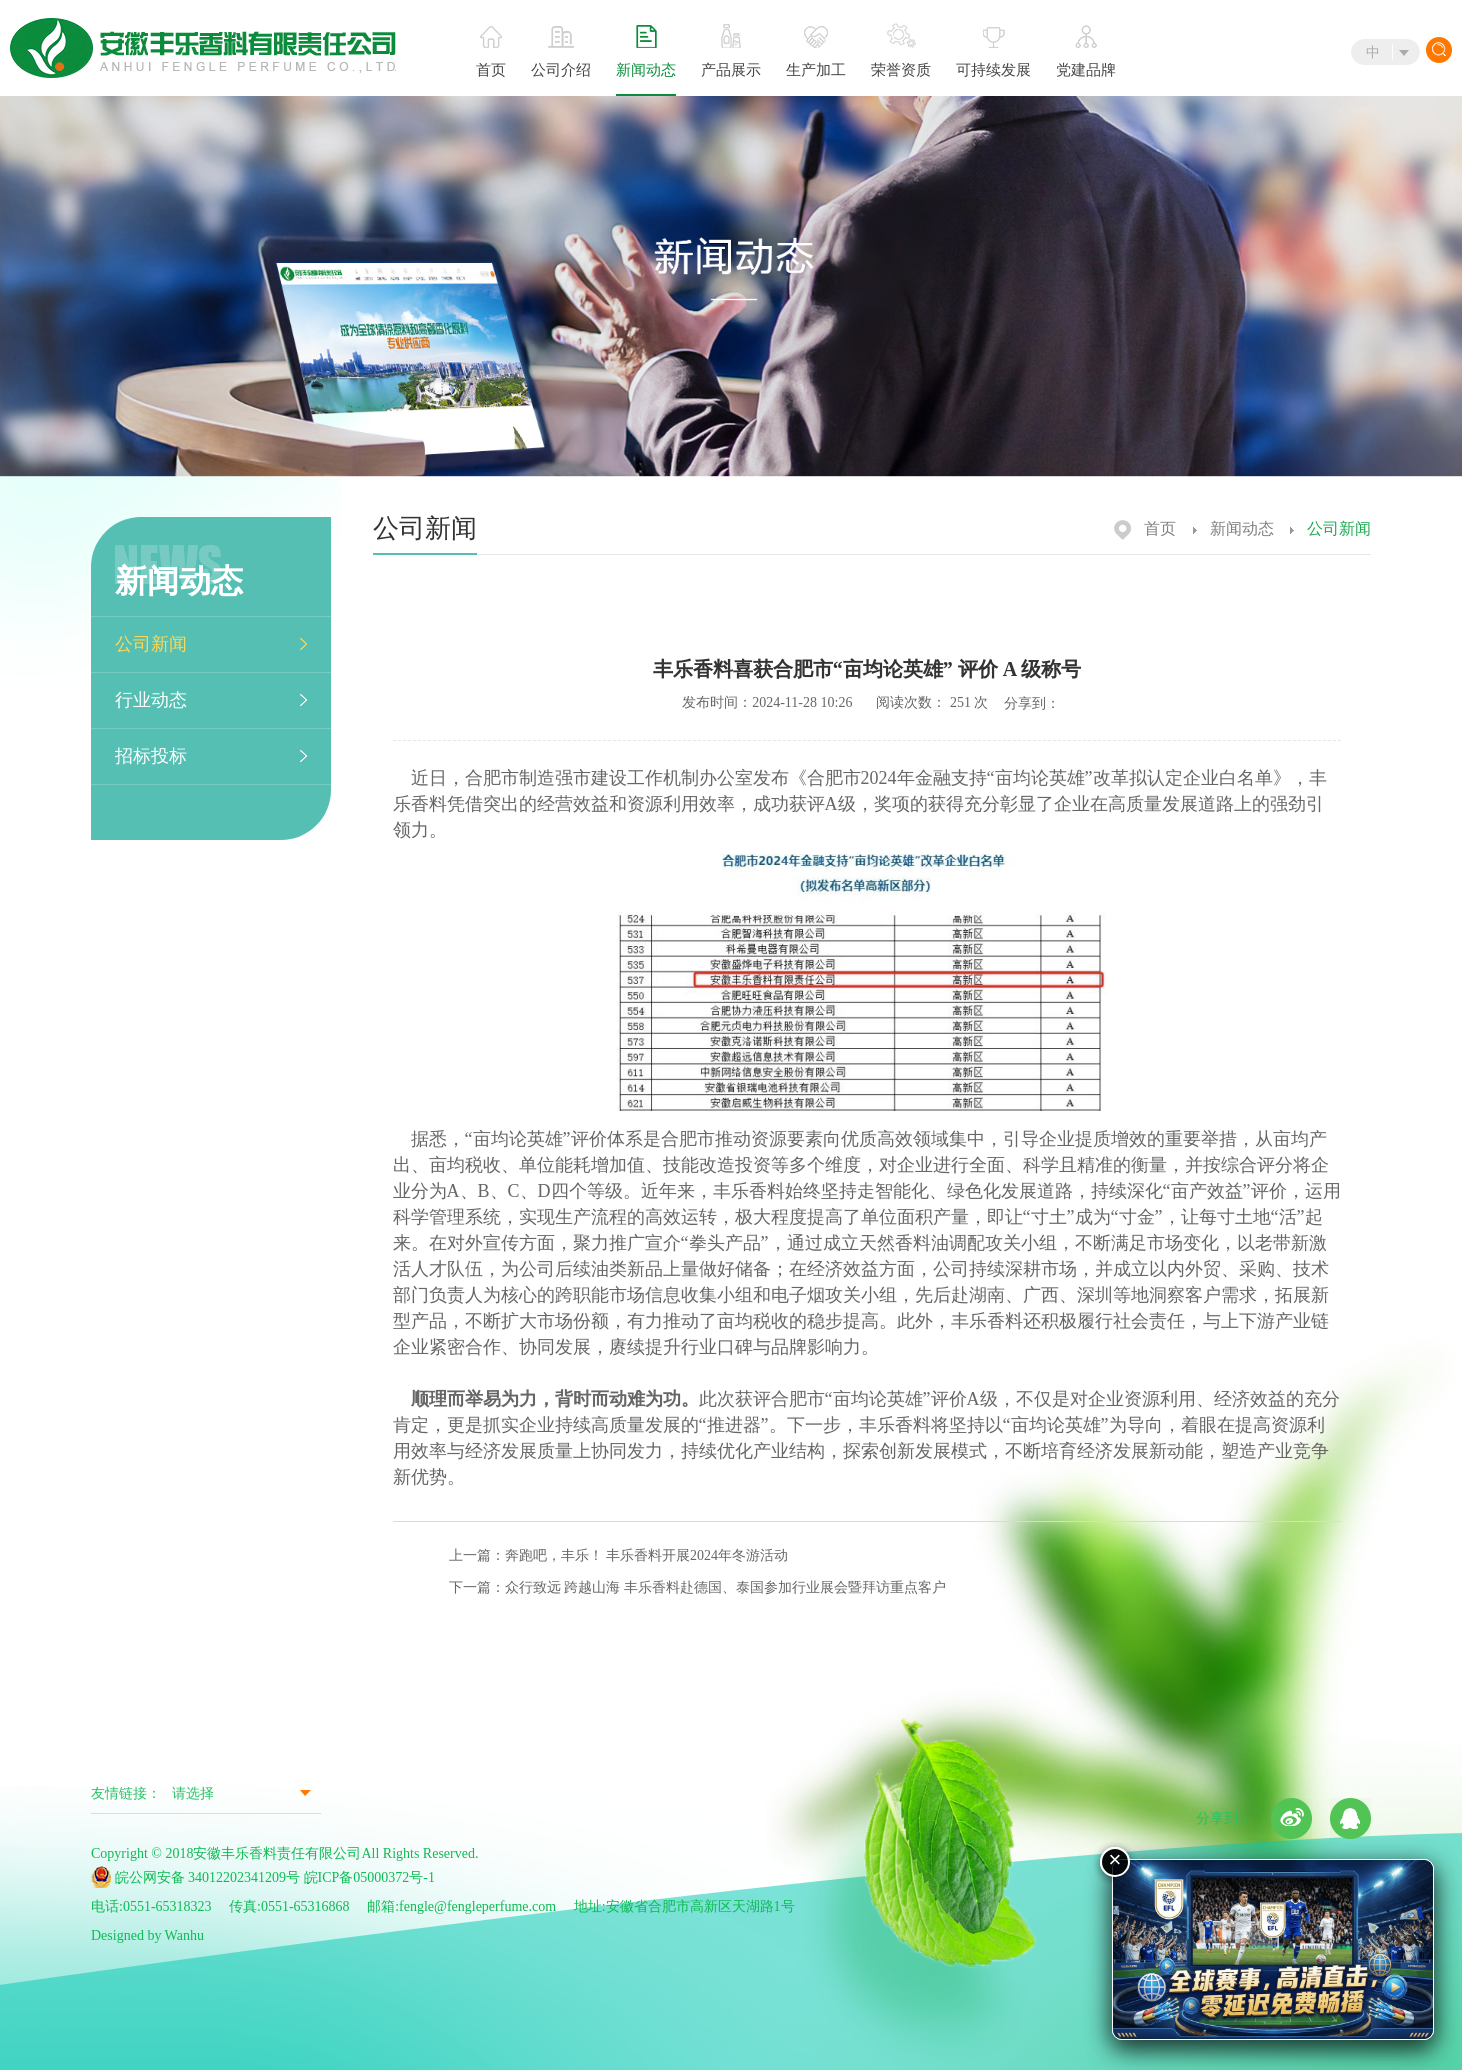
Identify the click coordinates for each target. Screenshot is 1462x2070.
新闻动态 (646, 51)
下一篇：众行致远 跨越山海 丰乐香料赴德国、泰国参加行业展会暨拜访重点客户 (697, 1587)
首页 (491, 52)
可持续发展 (993, 52)
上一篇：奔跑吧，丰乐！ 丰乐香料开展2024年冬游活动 (619, 1555)
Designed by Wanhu (147, 1935)
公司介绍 (561, 52)
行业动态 (151, 700)
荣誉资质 (901, 50)
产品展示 (731, 51)
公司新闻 (151, 644)
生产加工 (816, 52)
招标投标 (151, 756)
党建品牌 (1086, 51)
